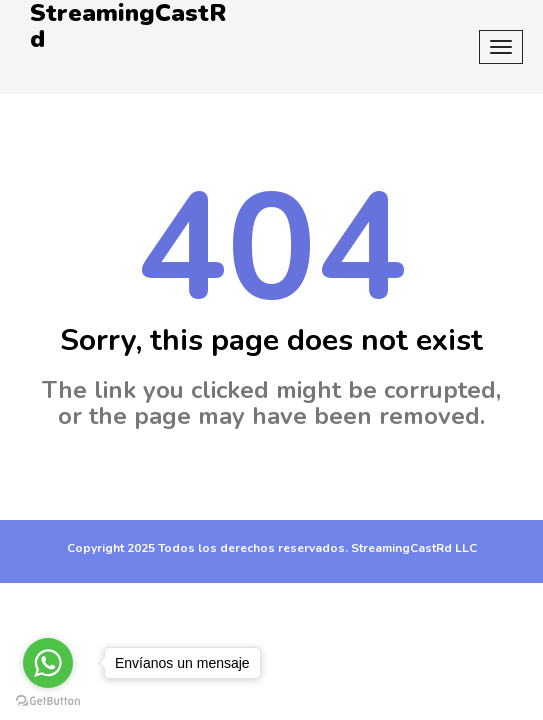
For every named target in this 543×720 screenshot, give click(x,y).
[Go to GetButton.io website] (48, 700)
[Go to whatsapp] (48, 663)
